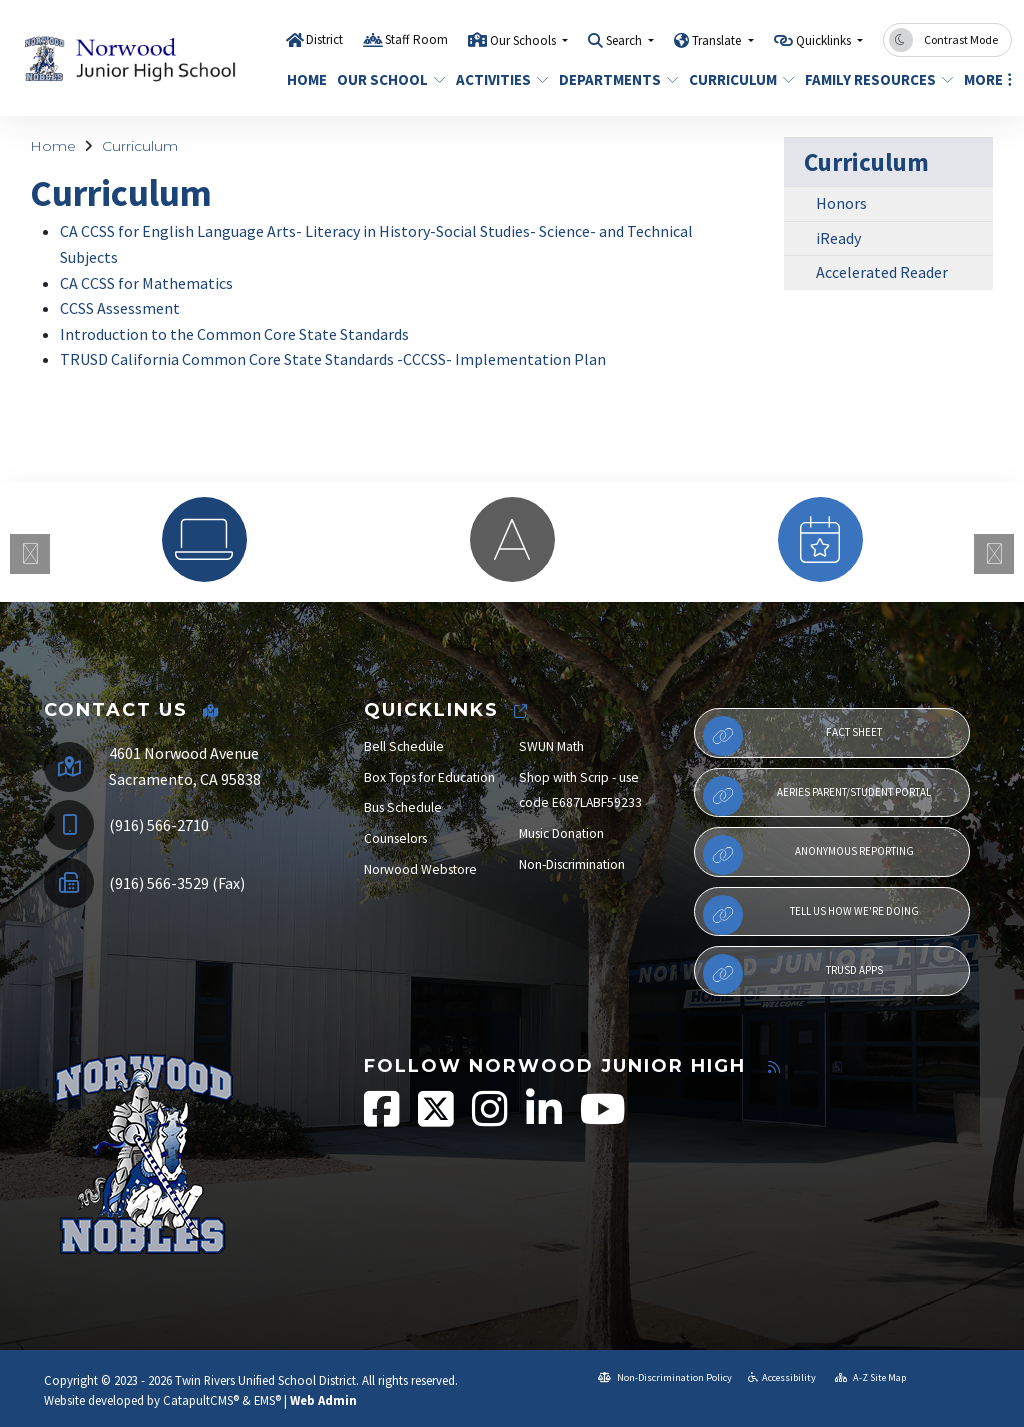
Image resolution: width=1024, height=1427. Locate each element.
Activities (497, 79)
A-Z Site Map (870, 1377)
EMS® (267, 1400)
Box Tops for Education (429, 777)
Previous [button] (30, 554)
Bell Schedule (404, 746)
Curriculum (736, 79)
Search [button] (625, 40)
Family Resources (871, 79)
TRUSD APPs (793, 974)
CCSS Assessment (120, 308)
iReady (838, 238)
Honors (841, 203)
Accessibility (782, 1377)
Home (304, 79)
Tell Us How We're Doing (811, 915)
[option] (204, 539)
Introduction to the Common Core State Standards (234, 334)
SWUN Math (551, 746)
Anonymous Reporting (808, 855)
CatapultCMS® (201, 1400)
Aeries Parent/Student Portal (817, 796)
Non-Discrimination (572, 864)
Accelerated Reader (882, 272)
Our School (385, 79)
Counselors (395, 838)
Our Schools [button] (524, 40)
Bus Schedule (403, 807)
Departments (612, 79)
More (985, 79)
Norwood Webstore (420, 869)
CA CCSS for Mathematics (146, 283)
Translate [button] (718, 40)
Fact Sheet (792, 736)
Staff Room (416, 39)
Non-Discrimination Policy (665, 1377)
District (324, 39)
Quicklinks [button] (825, 40)
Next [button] (994, 554)
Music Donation (561, 833)
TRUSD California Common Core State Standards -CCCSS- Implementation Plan (333, 359)
